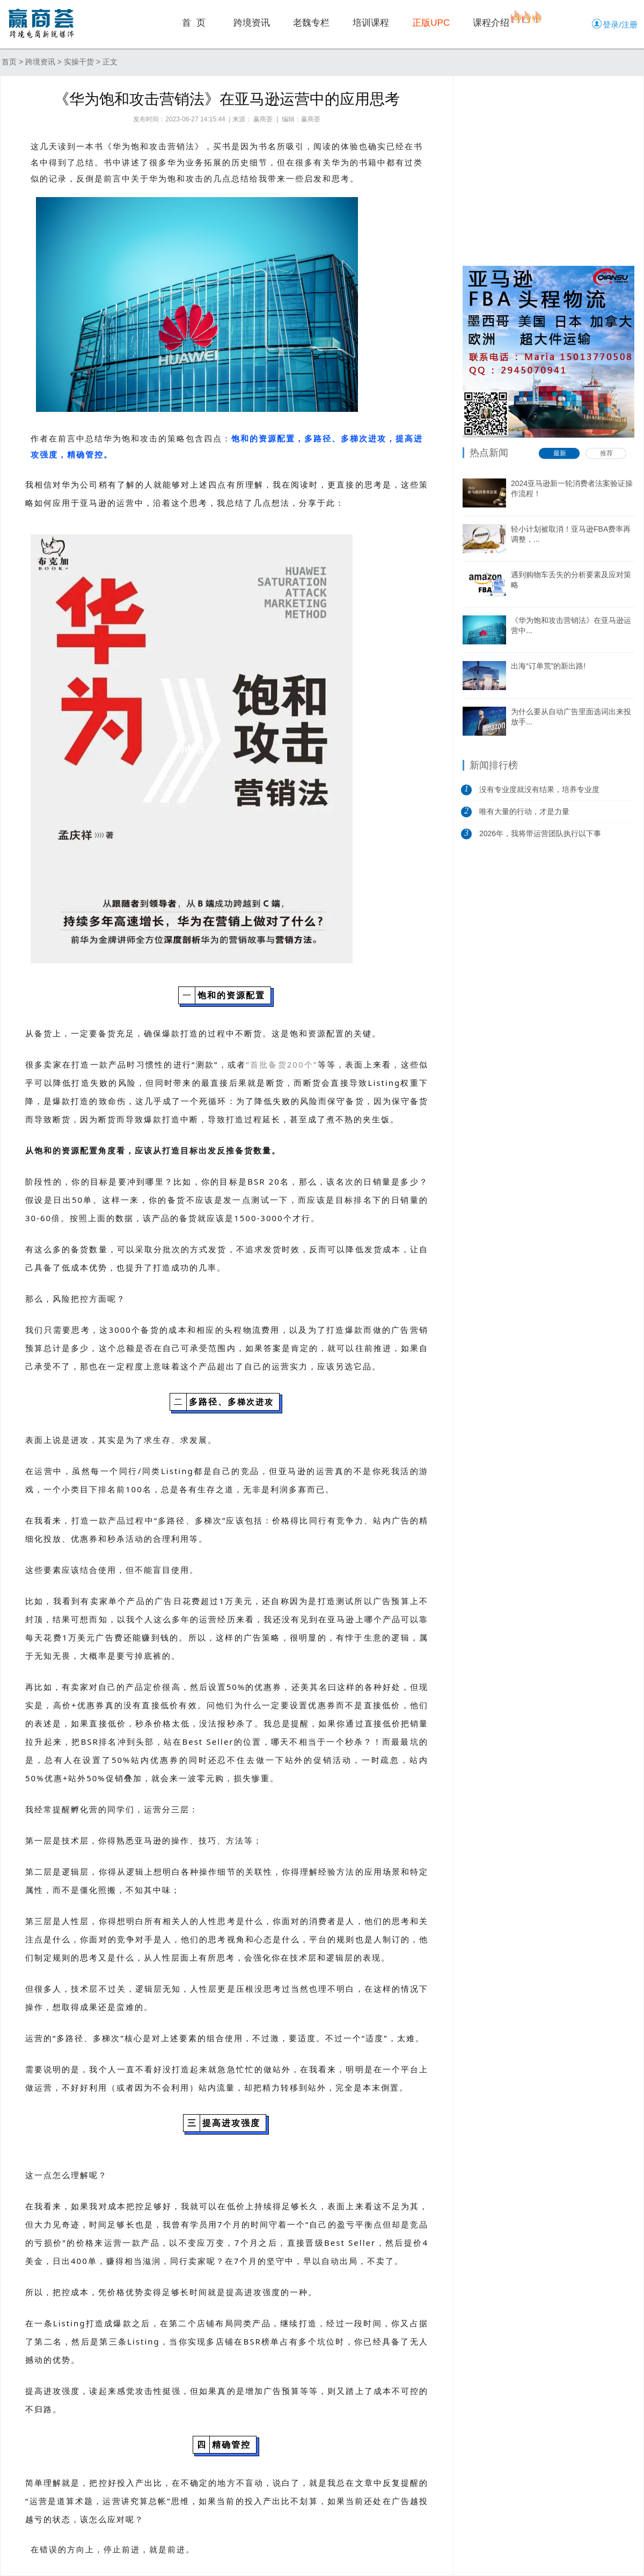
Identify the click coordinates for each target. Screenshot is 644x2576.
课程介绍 (491, 23)
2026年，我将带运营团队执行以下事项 (540, 836)
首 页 (193, 23)
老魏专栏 (311, 23)
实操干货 (79, 61)
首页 (9, 61)
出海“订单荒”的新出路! (548, 666)
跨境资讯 (251, 23)
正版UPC (431, 23)
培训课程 (371, 23)
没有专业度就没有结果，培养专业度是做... (539, 792)
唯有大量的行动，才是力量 (524, 811)
